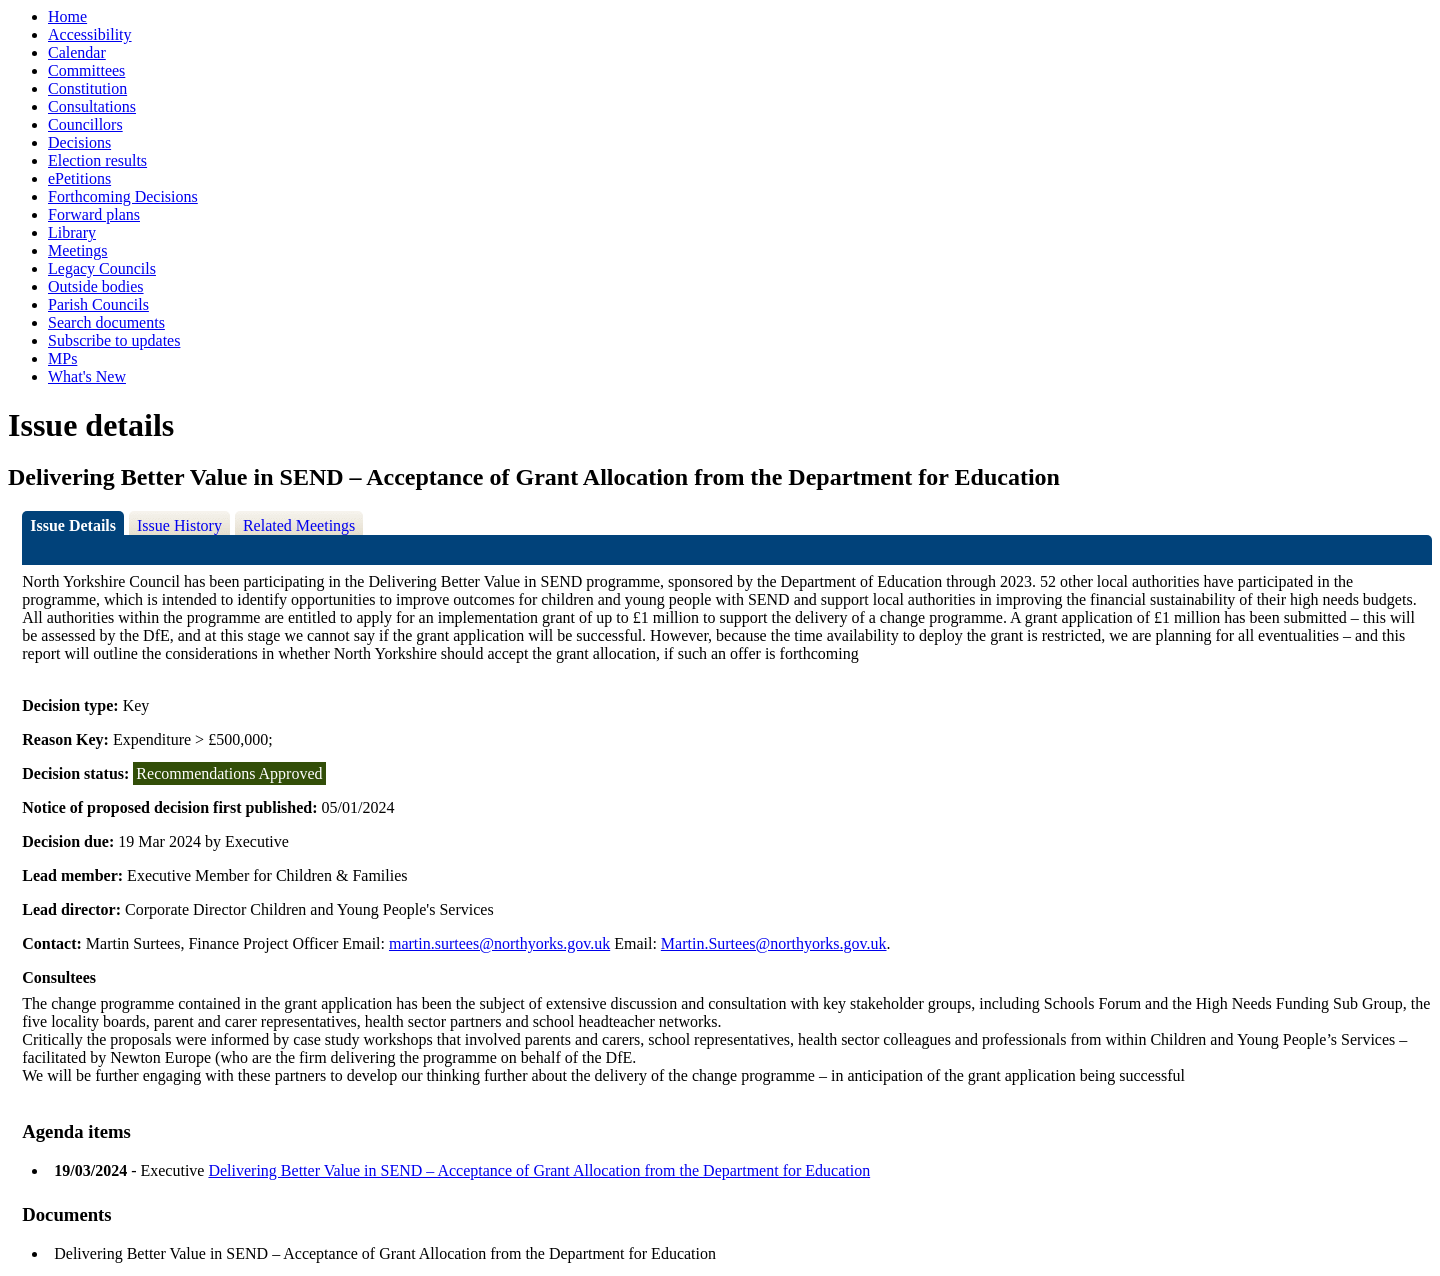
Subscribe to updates (114, 340)
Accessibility (90, 34)
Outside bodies (96, 286)
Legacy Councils (102, 268)
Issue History (179, 525)
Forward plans (94, 214)
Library (72, 232)
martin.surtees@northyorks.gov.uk (499, 943)
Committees (86, 70)
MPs (62, 358)
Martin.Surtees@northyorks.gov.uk (774, 943)
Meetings (78, 250)
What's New (87, 376)
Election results (97, 160)
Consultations (92, 106)
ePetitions (79, 178)
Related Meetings (299, 525)
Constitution (87, 88)
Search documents (106, 322)
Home (67, 16)
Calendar (77, 52)
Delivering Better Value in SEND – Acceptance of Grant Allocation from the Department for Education (539, 1170)
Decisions (79, 142)
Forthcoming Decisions (123, 196)
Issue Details (73, 525)
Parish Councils (98, 304)
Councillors (85, 124)
